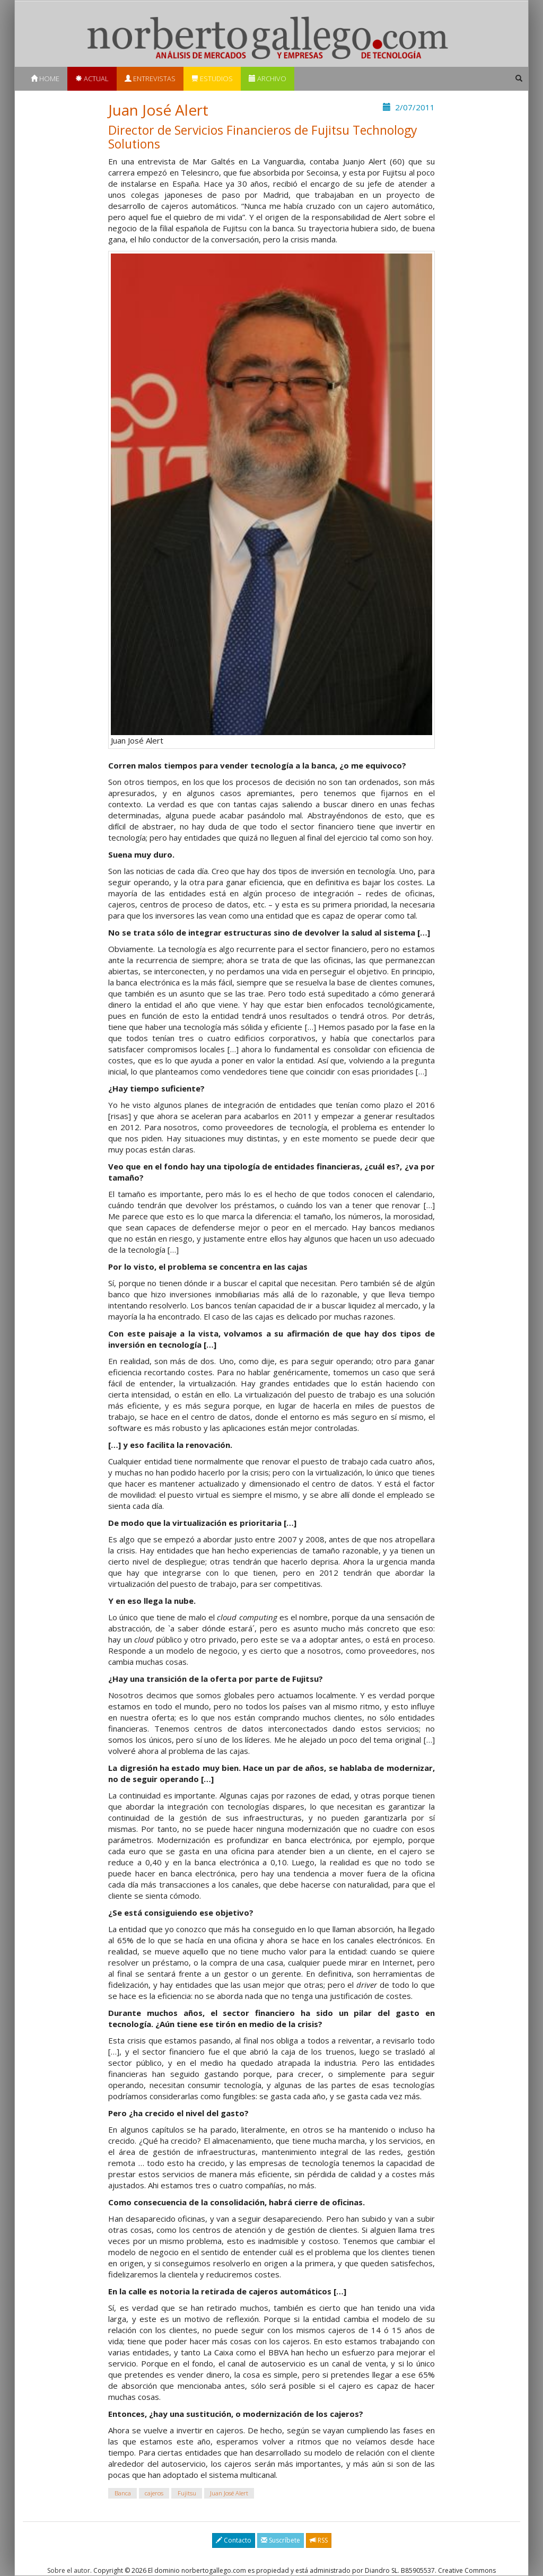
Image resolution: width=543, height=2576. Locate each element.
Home (45, 78)
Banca (123, 2493)
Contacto (233, 2540)
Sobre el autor (68, 2570)
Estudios (212, 78)
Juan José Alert (229, 2493)
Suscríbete (280, 2540)
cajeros (154, 2493)
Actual (92, 78)
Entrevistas (150, 78)
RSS (319, 2540)
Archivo (267, 78)
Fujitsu (187, 2493)
